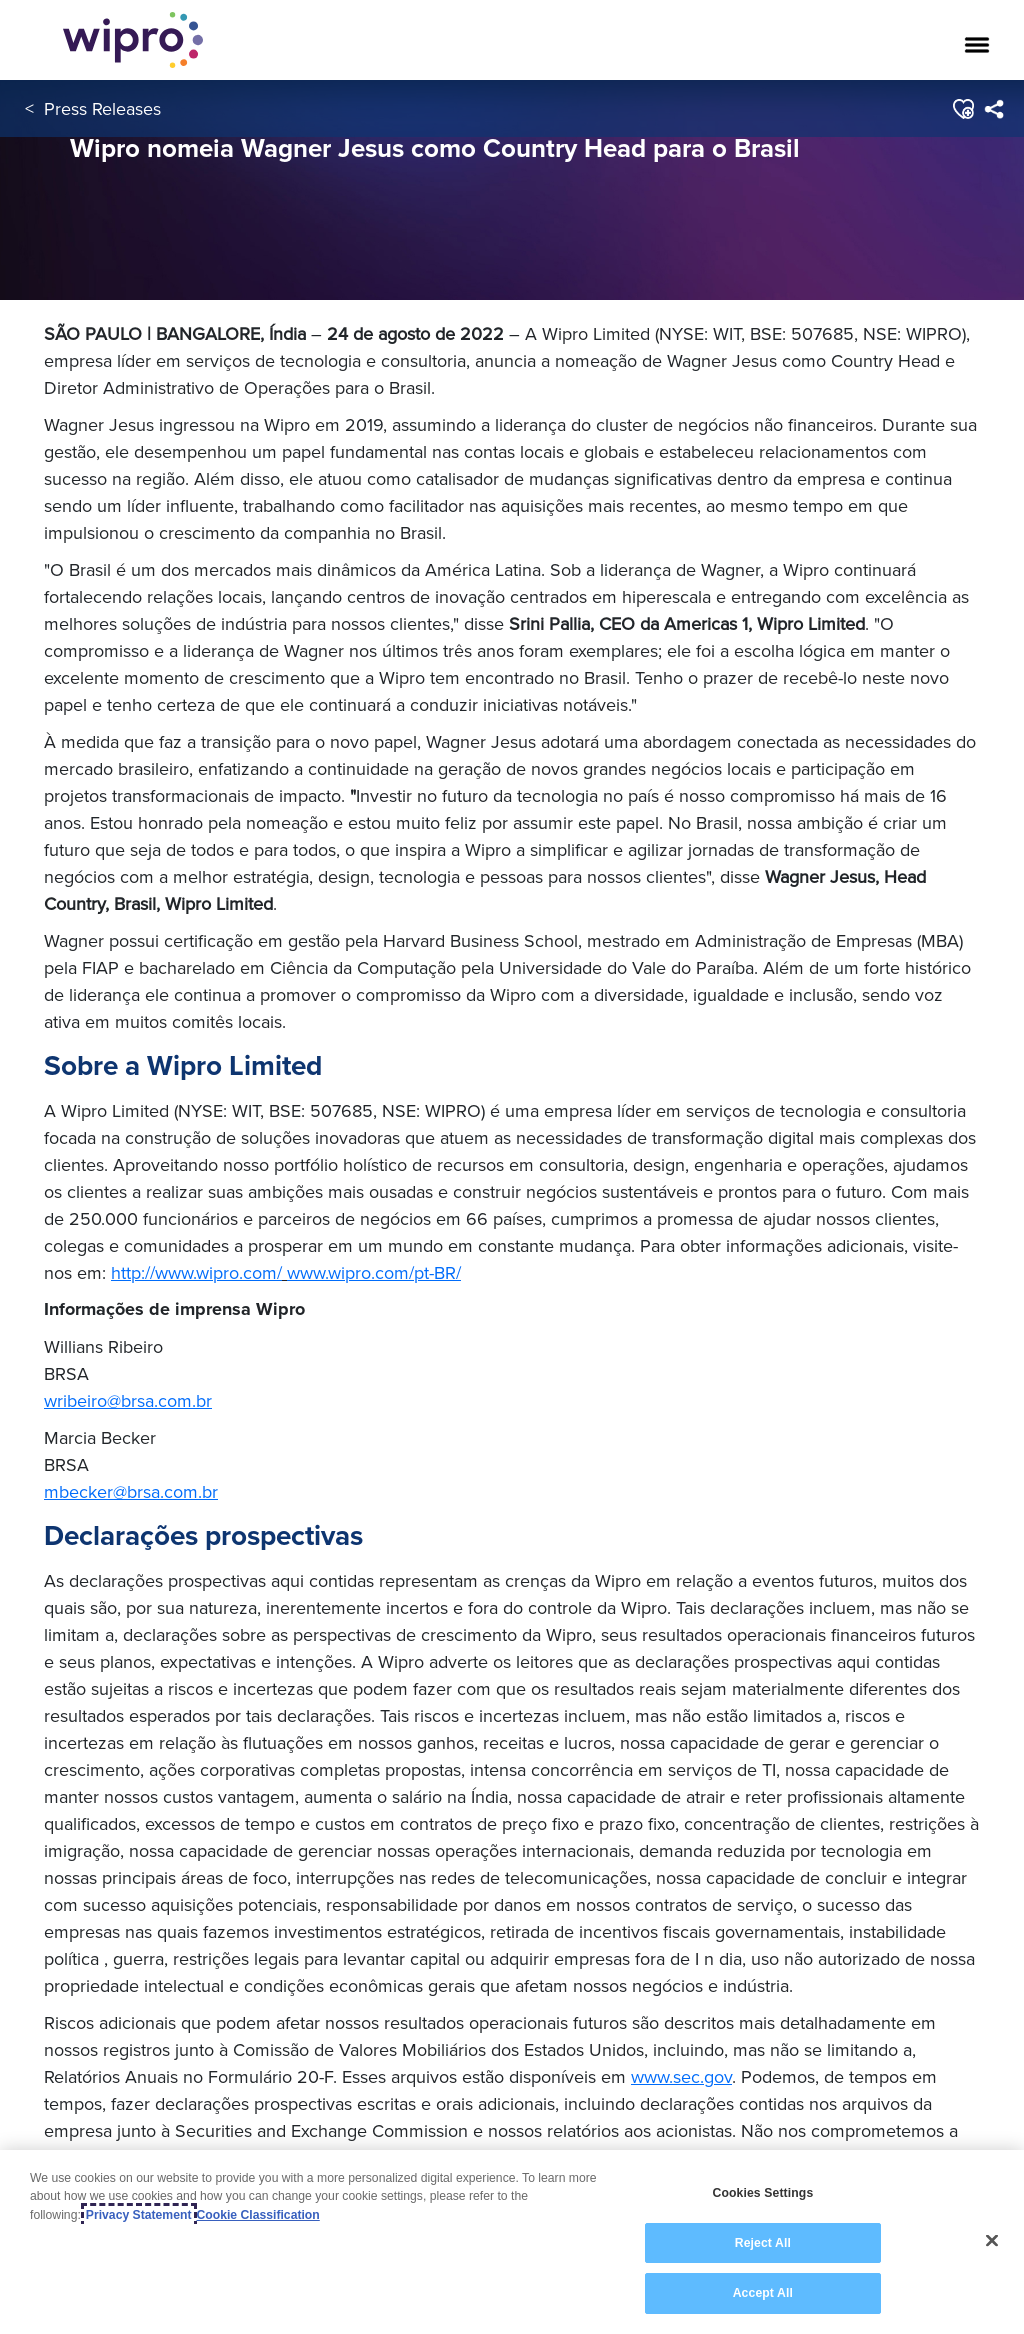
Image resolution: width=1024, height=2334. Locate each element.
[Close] (992, 2241)
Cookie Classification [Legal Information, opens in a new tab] (258, 2215)
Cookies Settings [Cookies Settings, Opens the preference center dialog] (762, 2193)
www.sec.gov (681, 2076)
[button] (962, 109)
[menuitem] (993, 109)
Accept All (763, 2293)
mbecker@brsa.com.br (131, 1491)
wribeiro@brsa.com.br (128, 1400)
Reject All (763, 2243)
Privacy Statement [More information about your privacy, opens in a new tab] (139, 2215)
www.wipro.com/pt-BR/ (374, 1272)
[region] (512, 2242)
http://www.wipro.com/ (196, 1272)
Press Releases (102, 108)
